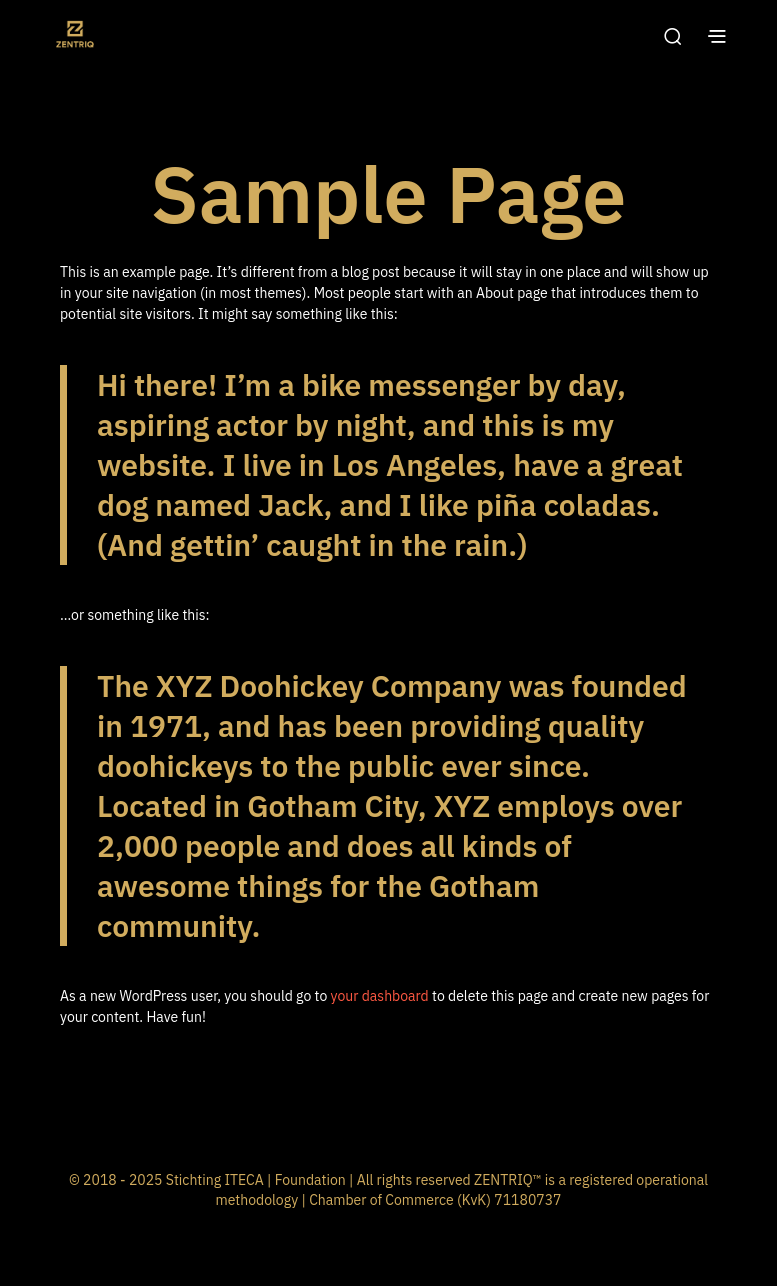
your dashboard (380, 996)
